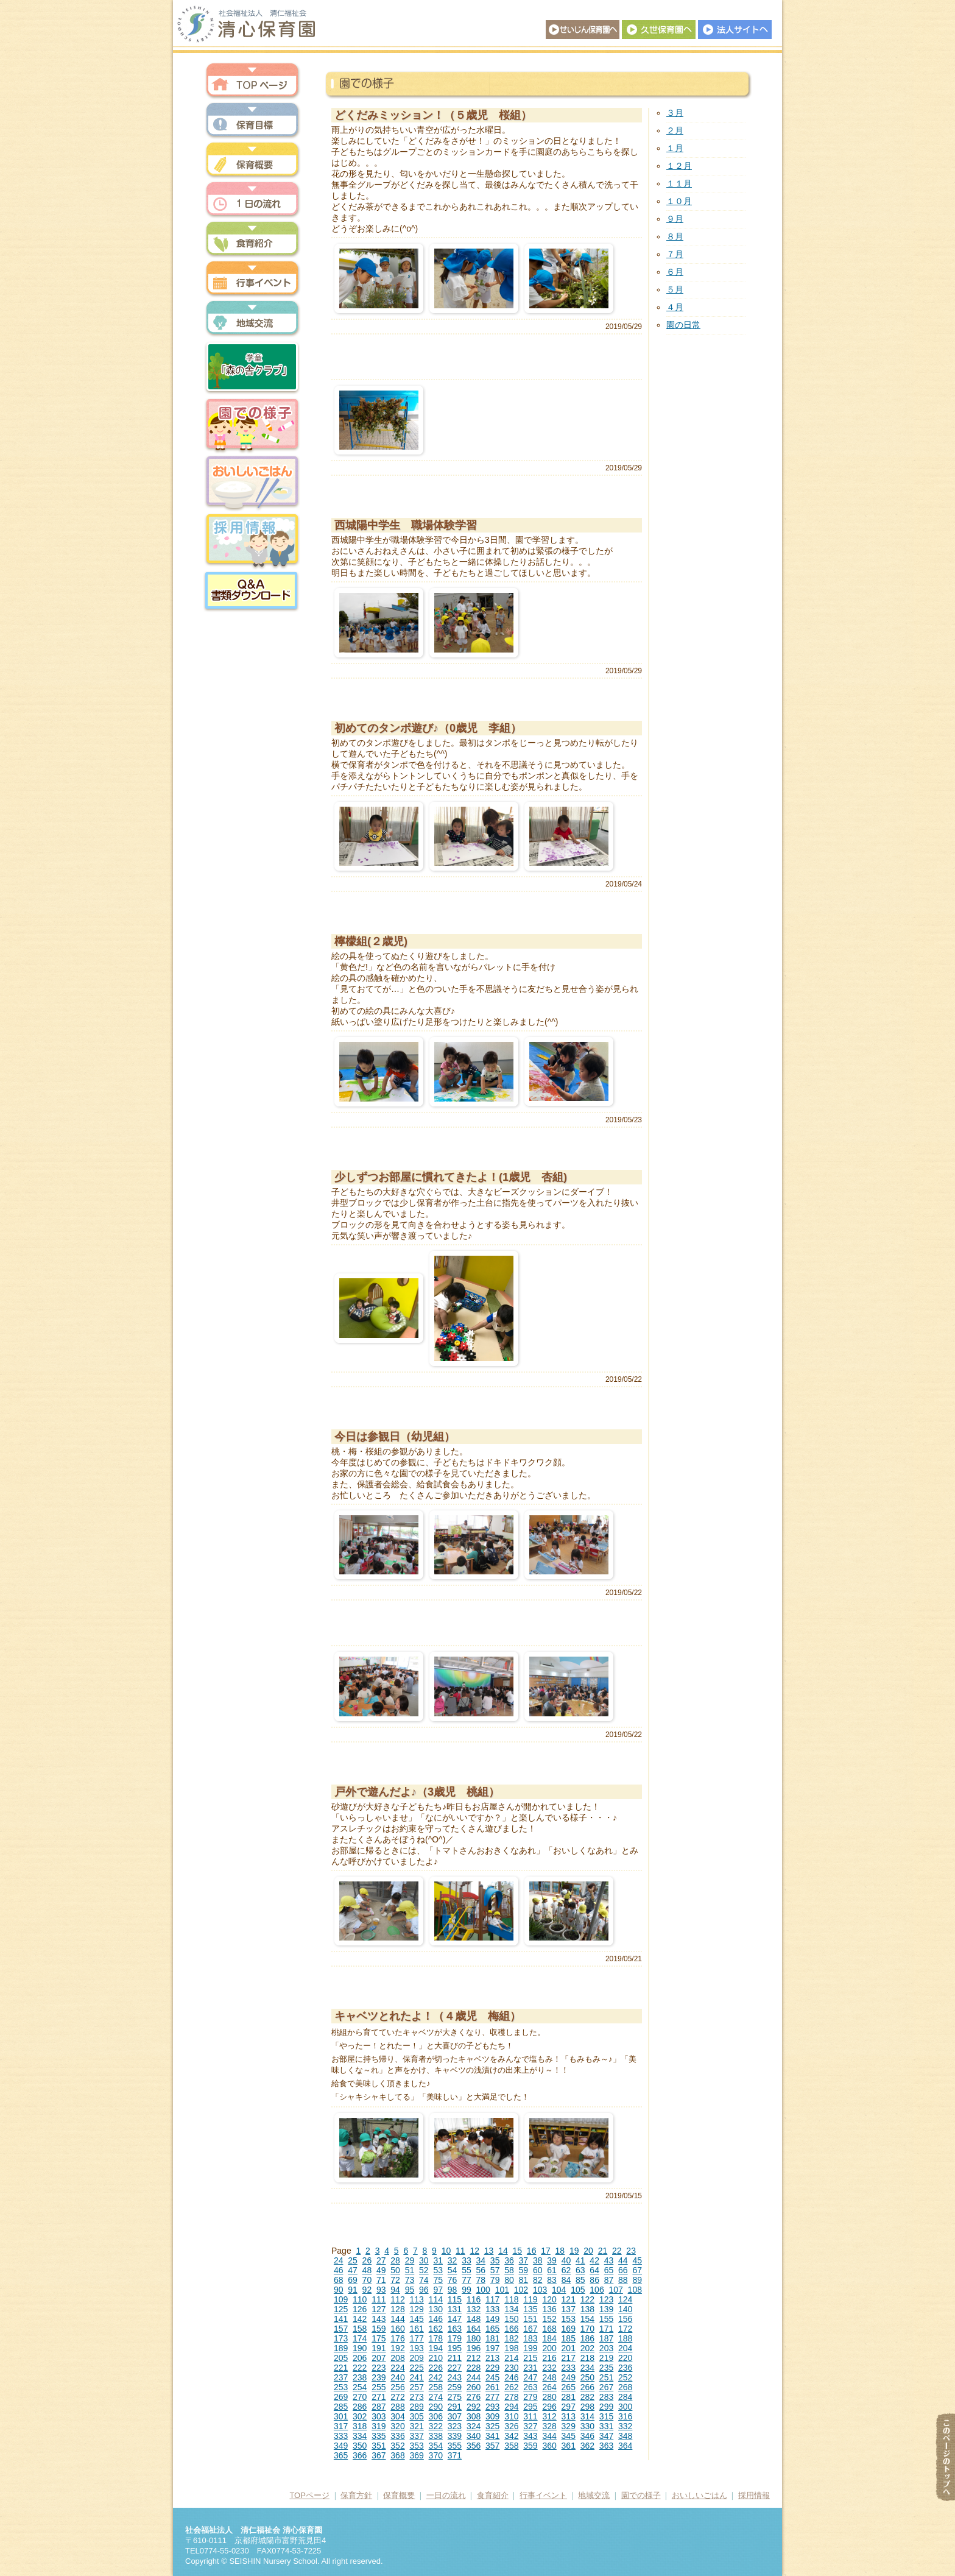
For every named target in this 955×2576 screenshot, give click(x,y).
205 (341, 2358)
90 (339, 2290)
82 (538, 2280)
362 (587, 2445)
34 (480, 2260)
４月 (674, 307)
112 (397, 2299)
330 (587, 2426)
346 (587, 2436)
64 (594, 2270)
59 (524, 2270)
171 (606, 2329)
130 (436, 2309)
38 (538, 2260)
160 (397, 2329)
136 (549, 2309)
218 (587, 2358)
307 (455, 2416)
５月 (674, 289)
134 (511, 2309)
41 (580, 2260)
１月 (674, 148)
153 (569, 2319)
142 (360, 2319)
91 (353, 2290)
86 (594, 2280)
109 (341, 2299)
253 (341, 2387)
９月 (674, 219)
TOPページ (309, 2495)
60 (538, 2270)
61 (552, 2270)
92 (367, 2290)
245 (492, 2377)
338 (436, 2436)
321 (416, 2426)
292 (474, 2406)
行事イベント (252, 279)
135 (530, 2309)
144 (397, 2319)
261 (492, 2387)
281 (569, 2397)
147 (455, 2319)
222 (360, 2368)
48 (367, 2270)
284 (625, 2397)
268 (625, 2387)
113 (416, 2299)
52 (424, 2270)
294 (511, 2406)
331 (606, 2426)
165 (492, 2329)
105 (578, 2290)
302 (360, 2416)
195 (455, 2348)
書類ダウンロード (252, 591)
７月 (674, 254)
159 (379, 2329)
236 (625, 2368)
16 (532, 2251)
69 (353, 2280)
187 (606, 2338)
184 (549, 2338)
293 (492, 2406)
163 (455, 2329)
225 (416, 2368)
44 (623, 2260)
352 (397, 2445)
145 (416, 2319)
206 (360, 2358)
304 (397, 2416)
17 (546, 2251)
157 (341, 2329)
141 (341, 2319)
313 (569, 2416)
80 (509, 2280)
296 (549, 2406)
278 (511, 2397)
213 (492, 2358)
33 (466, 2260)
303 (379, 2416)
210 (436, 2358)
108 (635, 2290)
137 (569, 2309)
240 (397, 2377)
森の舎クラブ (252, 367)
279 (530, 2397)
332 (625, 2426)
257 (416, 2387)
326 (511, 2426)
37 (524, 2260)
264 (549, 2387)
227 (455, 2368)
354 (436, 2445)
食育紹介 (493, 2495)
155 (606, 2319)
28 (395, 2260)
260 (474, 2387)
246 (511, 2377)
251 (606, 2377)
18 (560, 2251)
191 (379, 2348)
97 (438, 2290)
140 (625, 2309)
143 (379, 2319)
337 (416, 2436)
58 (509, 2270)
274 (436, 2397)
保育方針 (252, 120)
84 (566, 2280)
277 (492, 2397)
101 (502, 2290)
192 (397, 2348)
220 (625, 2358)
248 (549, 2377)
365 (341, 2455)
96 (424, 2290)
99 (466, 2290)
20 (588, 2251)
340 (474, 2436)
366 (360, 2455)
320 (397, 2426)
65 (609, 2270)
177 (416, 2338)
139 (606, 2309)
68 (339, 2280)
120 (549, 2299)
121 (569, 2299)
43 (609, 2260)
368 (397, 2455)
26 (367, 2260)
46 (339, 2270)
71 (381, 2280)
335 (379, 2436)
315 (606, 2416)
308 (474, 2416)
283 (606, 2397)
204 (625, 2348)
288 (397, 2406)
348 (625, 2436)
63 (580, 2270)
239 (379, 2377)
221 (341, 2368)
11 (460, 2251)
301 (341, 2416)
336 (397, 2436)
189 (341, 2348)
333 (341, 2436)
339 (455, 2436)
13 (489, 2251)
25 (353, 2260)
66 (623, 2270)
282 (587, 2397)
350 (360, 2445)
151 (530, 2319)
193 (416, 2348)
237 (341, 2377)
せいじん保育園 (582, 29)
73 (410, 2280)
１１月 (679, 183)
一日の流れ (252, 199)
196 (474, 2348)
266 (587, 2387)
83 (552, 2280)
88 (623, 2280)
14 (503, 2251)
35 (495, 2260)
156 (625, 2319)
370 (436, 2455)
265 (569, 2387)
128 (397, 2309)
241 (416, 2377)
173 (341, 2338)
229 (492, 2368)
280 (549, 2397)
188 (625, 2338)
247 (530, 2377)
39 (552, 2260)
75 (438, 2280)
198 (511, 2348)
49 (381, 2270)
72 (395, 2280)
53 (438, 2270)
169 (569, 2329)
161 (416, 2329)
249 (569, 2377)
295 (530, 2406)
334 (360, 2436)
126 (360, 2309)
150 (511, 2319)
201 (569, 2348)
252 (625, 2377)
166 (511, 2329)
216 (549, 2358)
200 (549, 2348)
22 (617, 2251)
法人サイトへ (735, 29)
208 (397, 2358)
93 (381, 2290)
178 (436, 2338)
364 (625, 2445)
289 (416, 2406)
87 (609, 2280)
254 (360, 2387)
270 (360, 2397)
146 (436, 2319)
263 (530, 2387)
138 (587, 2309)
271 (379, 2397)
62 (566, 2270)
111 (379, 2299)
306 (436, 2416)
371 (455, 2455)
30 (424, 2260)
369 (416, 2455)
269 (341, 2397)
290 (436, 2406)
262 (511, 2387)
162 (436, 2329)
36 (509, 2260)
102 (521, 2290)
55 (466, 2270)
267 (606, 2387)
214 (511, 2358)
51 (410, 2270)
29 (410, 2260)
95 (410, 2290)
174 (360, 2338)
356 (474, 2445)
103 (540, 2290)
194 (436, 2348)
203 (606, 2348)
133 (492, 2309)
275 (455, 2397)
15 (517, 2251)
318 (360, 2426)
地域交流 (252, 318)
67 (637, 2270)
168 (549, 2329)
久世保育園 (659, 29)
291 (455, 2406)
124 (625, 2299)
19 (574, 2251)
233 (569, 2368)
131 (455, 2309)
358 (511, 2445)
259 (455, 2387)
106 (597, 2290)
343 (530, 2436)
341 (492, 2436)
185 (569, 2338)
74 (424, 2280)
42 (594, 2260)
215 (530, 2358)
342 (511, 2436)
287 (379, 2406)
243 (455, 2377)
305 (416, 2416)
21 (603, 2251)
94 (395, 2290)
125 (341, 2309)
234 (587, 2368)
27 (381, 2260)
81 (524, 2280)
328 (549, 2426)
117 (492, 2299)
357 (492, 2445)
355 (455, 2445)
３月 (674, 113)
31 (438, 2260)
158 (360, 2329)
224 (397, 2368)
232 (549, 2368)
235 (606, 2368)
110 (360, 2299)
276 (474, 2397)
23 (631, 2251)
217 (569, 2358)
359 (530, 2445)
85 (580, 2280)
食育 (252, 239)
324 (474, 2426)
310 (511, 2416)
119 (530, 2299)
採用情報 (252, 541)
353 (416, 2445)
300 (625, 2406)
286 (360, 2406)
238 (360, 2377)
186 (587, 2338)
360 (549, 2445)
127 (379, 2309)
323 (455, 2426)
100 (483, 2290)
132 (474, 2309)
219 (606, 2358)
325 (492, 2426)
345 (569, 2436)
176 (397, 2338)
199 (530, 2348)
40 (566, 2260)
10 (446, 2251)
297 (569, 2406)
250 (587, 2377)
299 (606, 2406)
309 (492, 2416)
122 (587, 2299)
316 (625, 2416)
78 (480, 2280)
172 (625, 2329)
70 (367, 2280)
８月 (674, 236)
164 (474, 2329)
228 (474, 2368)
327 (530, 2426)
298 (587, 2406)
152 (549, 2319)
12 (474, 2251)
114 (436, 2299)
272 (397, 2397)
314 (587, 2416)
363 (606, 2445)
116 (474, 2299)
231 (530, 2368)
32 (452, 2260)
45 (637, 2260)
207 (379, 2358)
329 (569, 2426)
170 (587, 2329)
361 (569, 2445)
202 (587, 2348)
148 (474, 2319)
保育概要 (252, 160)
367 (379, 2455)
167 (530, 2329)
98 (452, 2290)
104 (559, 2290)
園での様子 (252, 425)
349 (341, 2445)
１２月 (679, 166)
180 (474, 2338)
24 (339, 2260)
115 (455, 2299)
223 (379, 2368)
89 (637, 2280)
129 (416, 2309)
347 (606, 2436)
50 (395, 2270)
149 (492, 2319)
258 (436, 2387)
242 (436, 2377)
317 (341, 2426)
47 (353, 2270)
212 (474, 2358)
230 (511, 2368)
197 (492, 2348)
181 (492, 2338)
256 (397, 2387)
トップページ (252, 81)
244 (474, 2377)
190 (360, 2348)
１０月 (679, 201)
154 (587, 2319)
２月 (674, 130)
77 (466, 2280)
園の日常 (683, 325)
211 (455, 2358)
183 (530, 2338)
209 (416, 2358)
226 (436, 2368)
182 (511, 2338)
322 (436, 2426)
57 (495, 2270)
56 (480, 2270)
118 (511, 2299)
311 (530, 2416)
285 (341, 2406)
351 (379, 2445)
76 (452, 2280)
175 (379, 2338)
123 (606, 2299)
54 (452, 2270)
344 (549, 2436)
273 (416, 2397)
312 (549, 2416)
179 (455, 2338)
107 (615, 2290)
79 (495, 2280)
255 (379, 2387)
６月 (674, 272)
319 (379, 2426)
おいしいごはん (252, 483)
